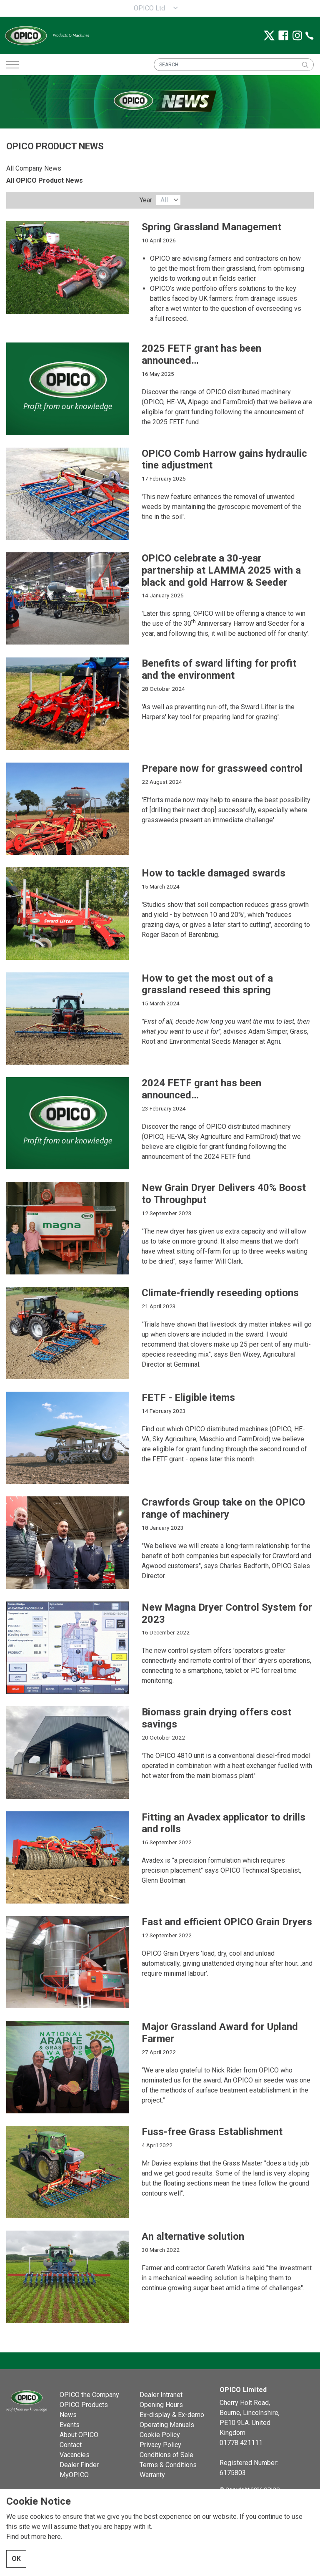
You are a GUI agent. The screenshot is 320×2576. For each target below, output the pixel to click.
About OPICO (79, 2435)
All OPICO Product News (44, 180)
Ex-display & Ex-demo (172, 2415)
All (164, 200)
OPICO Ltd (149, 8)
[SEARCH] (234, 64)
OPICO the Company (89, 2395)
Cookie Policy (160, 2435)
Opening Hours (161, 2405)
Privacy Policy (160, 2445)
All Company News (33, 168)
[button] (305, 65)
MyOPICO (74, 2475)
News (68, 2415)
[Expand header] (12, 64)
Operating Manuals (167, 2425)
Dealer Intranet (161, 2395)
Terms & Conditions (168, 2465)
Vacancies (75, 2455)
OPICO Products (84, 2405)
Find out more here (33, 2537)
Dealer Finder (79, 2465)
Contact (71, 2445)
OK (16, 2559)
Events (70, 2425)
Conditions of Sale (166, 2455)
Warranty (152, 2475)
